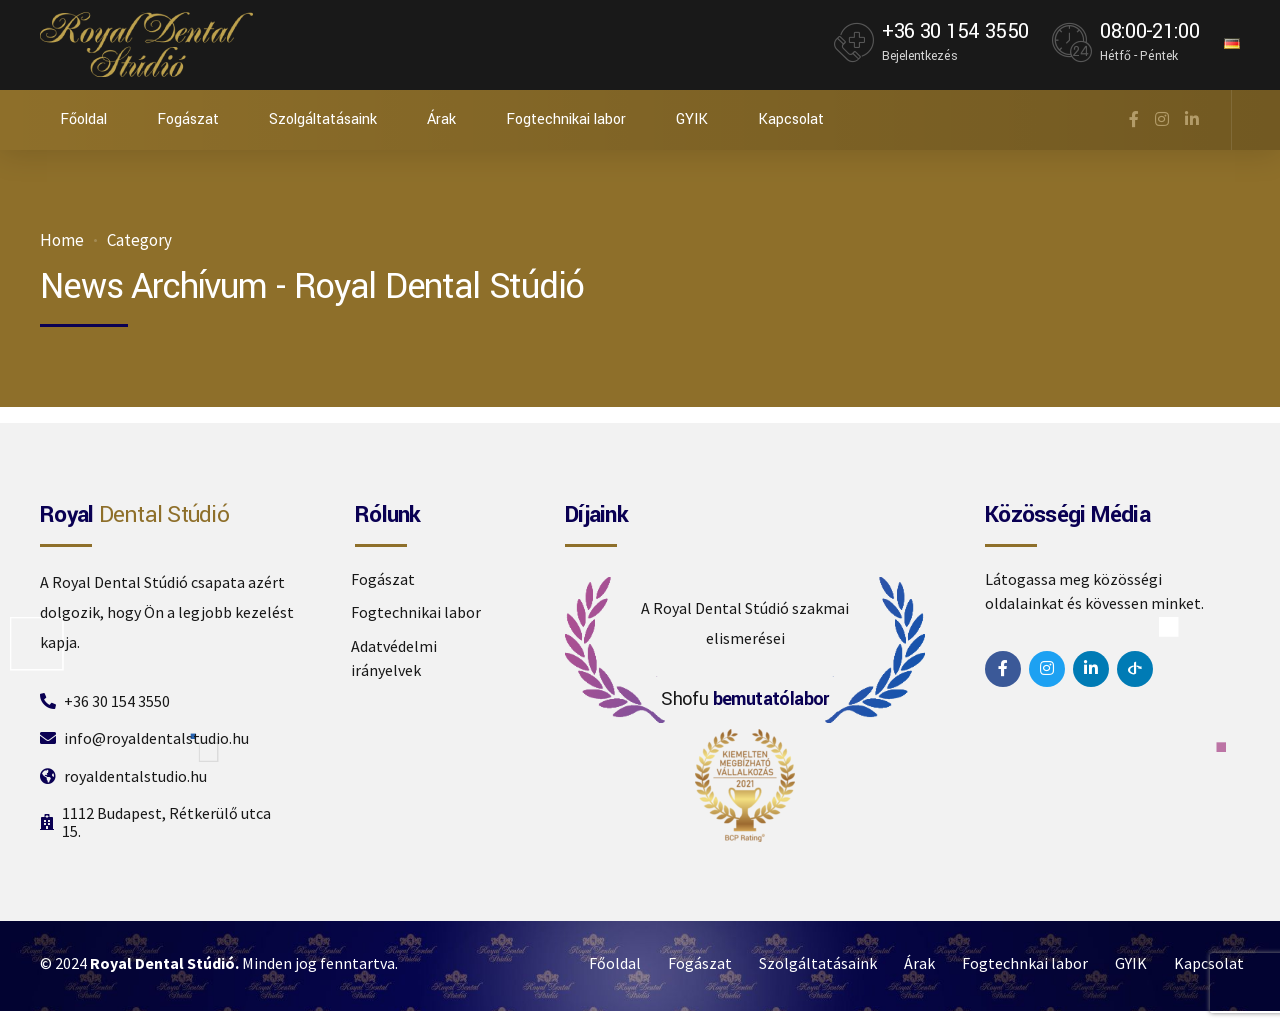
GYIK (692, 119)
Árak (441, 119)
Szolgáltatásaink (323, 119)
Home (62, 240)
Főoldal (83, 119)
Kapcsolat (791, 119)
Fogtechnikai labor (566, 119)
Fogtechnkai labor (1025, 963)
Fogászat (188, 119)
